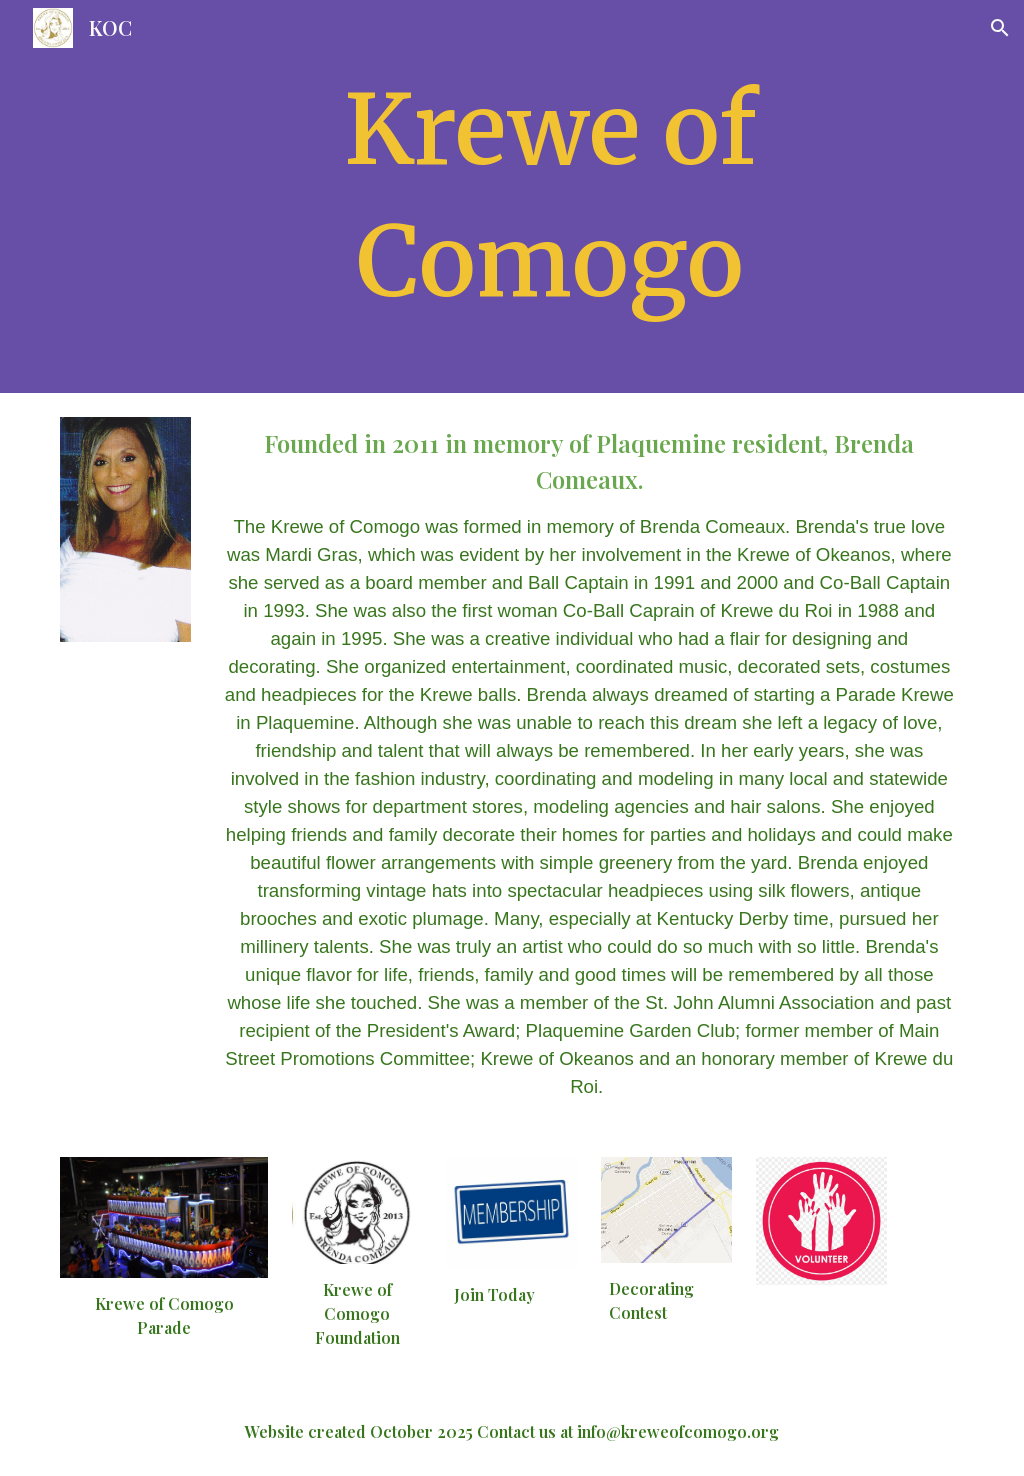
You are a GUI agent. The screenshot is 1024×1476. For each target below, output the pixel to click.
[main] (550, 196)
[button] (1000, 28)
